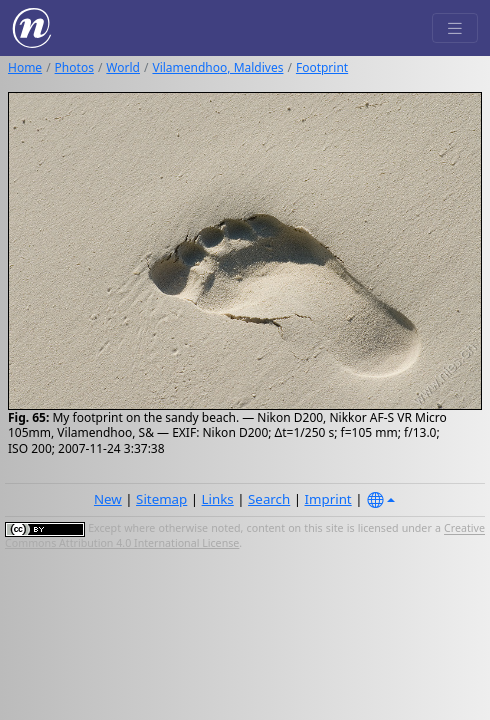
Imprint (328, 499)
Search (269, 499)
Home (25, 67)
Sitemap (161, 499)
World (123, 67)
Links (218, 499)
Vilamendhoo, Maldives (217, 67)
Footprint (322, 67)
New (108, 499)
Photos (74, 67)
